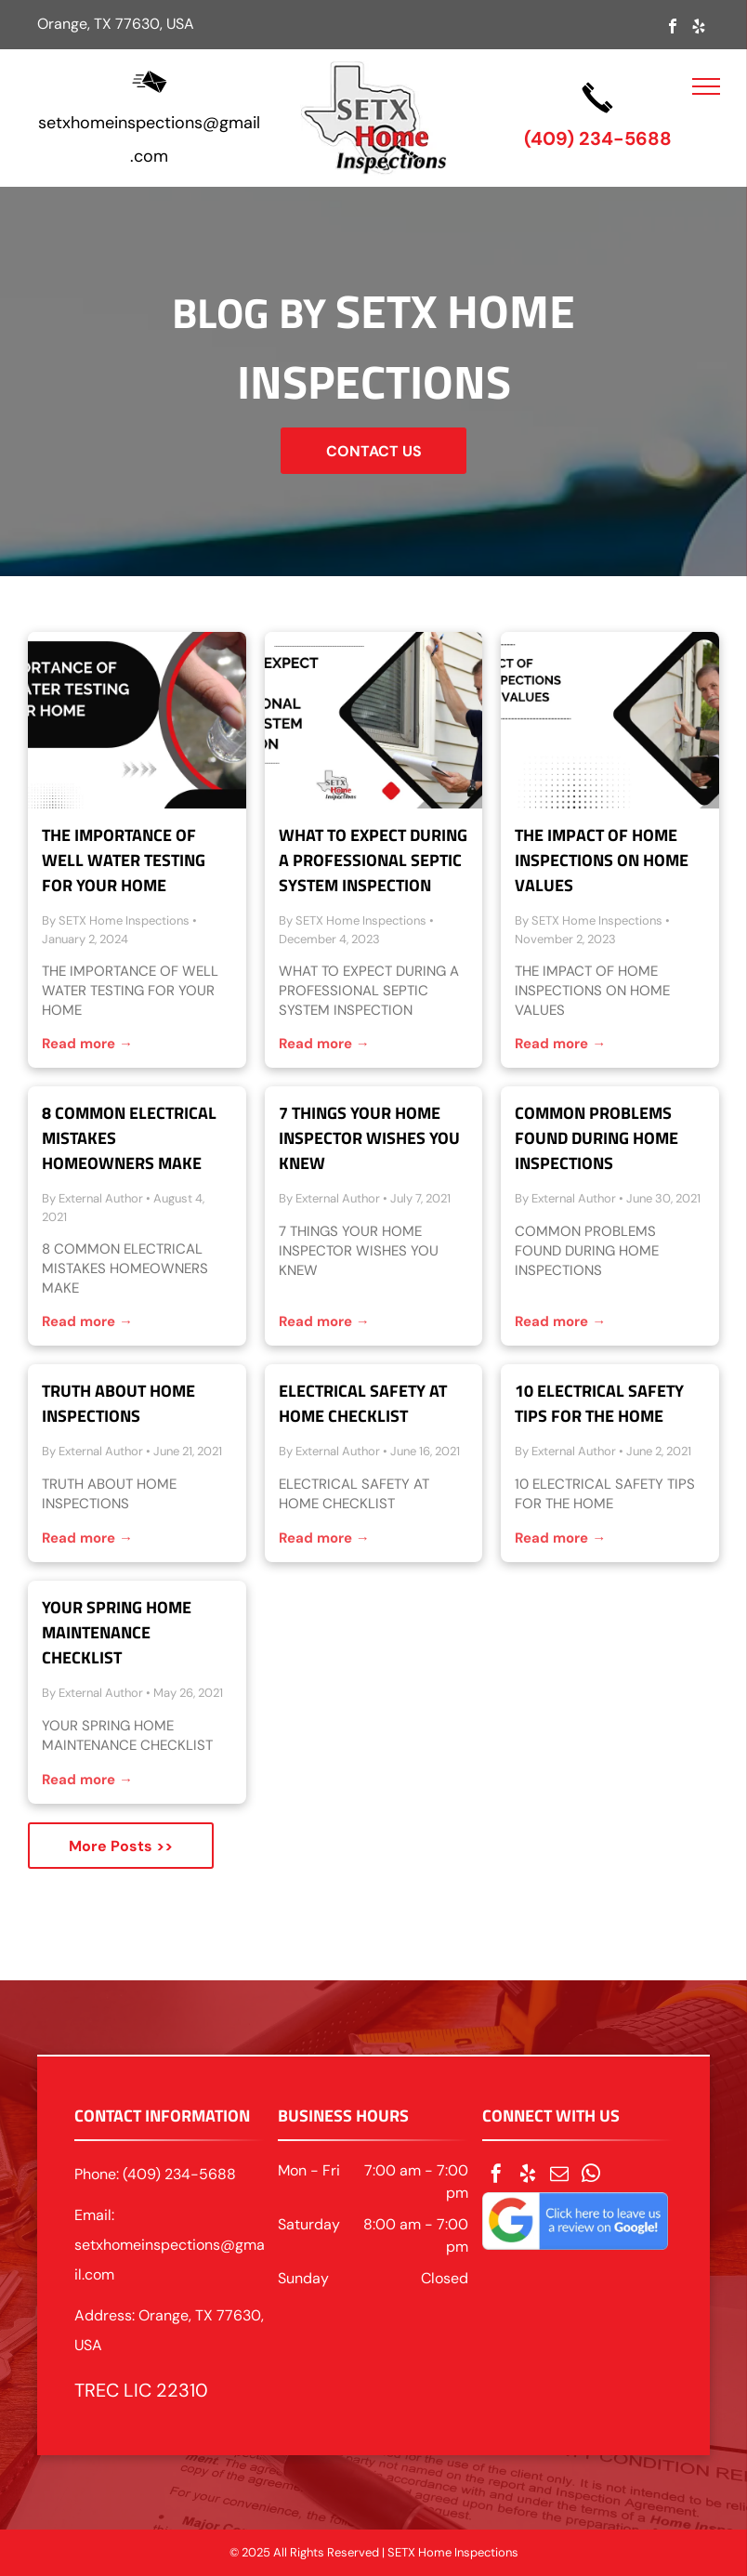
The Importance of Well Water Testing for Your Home (123, 860)
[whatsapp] (591, 2176)
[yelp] (699, 28)
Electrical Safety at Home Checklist (363, 1403)
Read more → (87, 1043)
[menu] (706, 86)
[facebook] (673, 28)
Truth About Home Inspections (118, 1403)
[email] (559, 2176)
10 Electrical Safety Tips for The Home (599, 1403)
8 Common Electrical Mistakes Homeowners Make (129, 1138)
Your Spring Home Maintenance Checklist (116, 1632)
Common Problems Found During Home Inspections (596, 1138)
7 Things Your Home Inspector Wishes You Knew (369, 1138)
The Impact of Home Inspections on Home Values (601, 860)
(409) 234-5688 (598, 138)
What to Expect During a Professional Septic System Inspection (373, 860)
